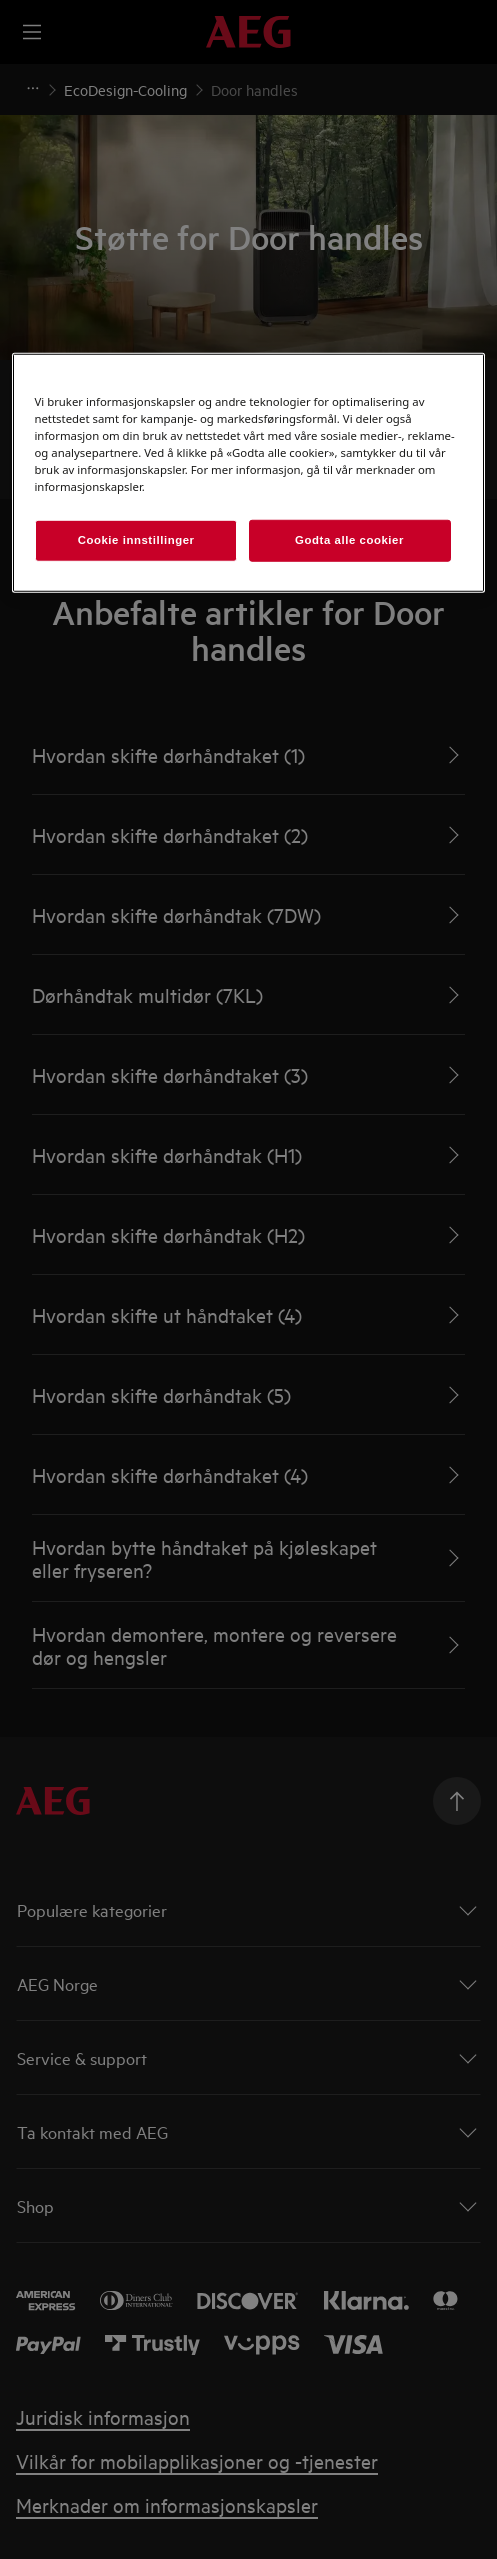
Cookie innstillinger (136, 540)
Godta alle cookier (349, 540)
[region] (248, 473)
